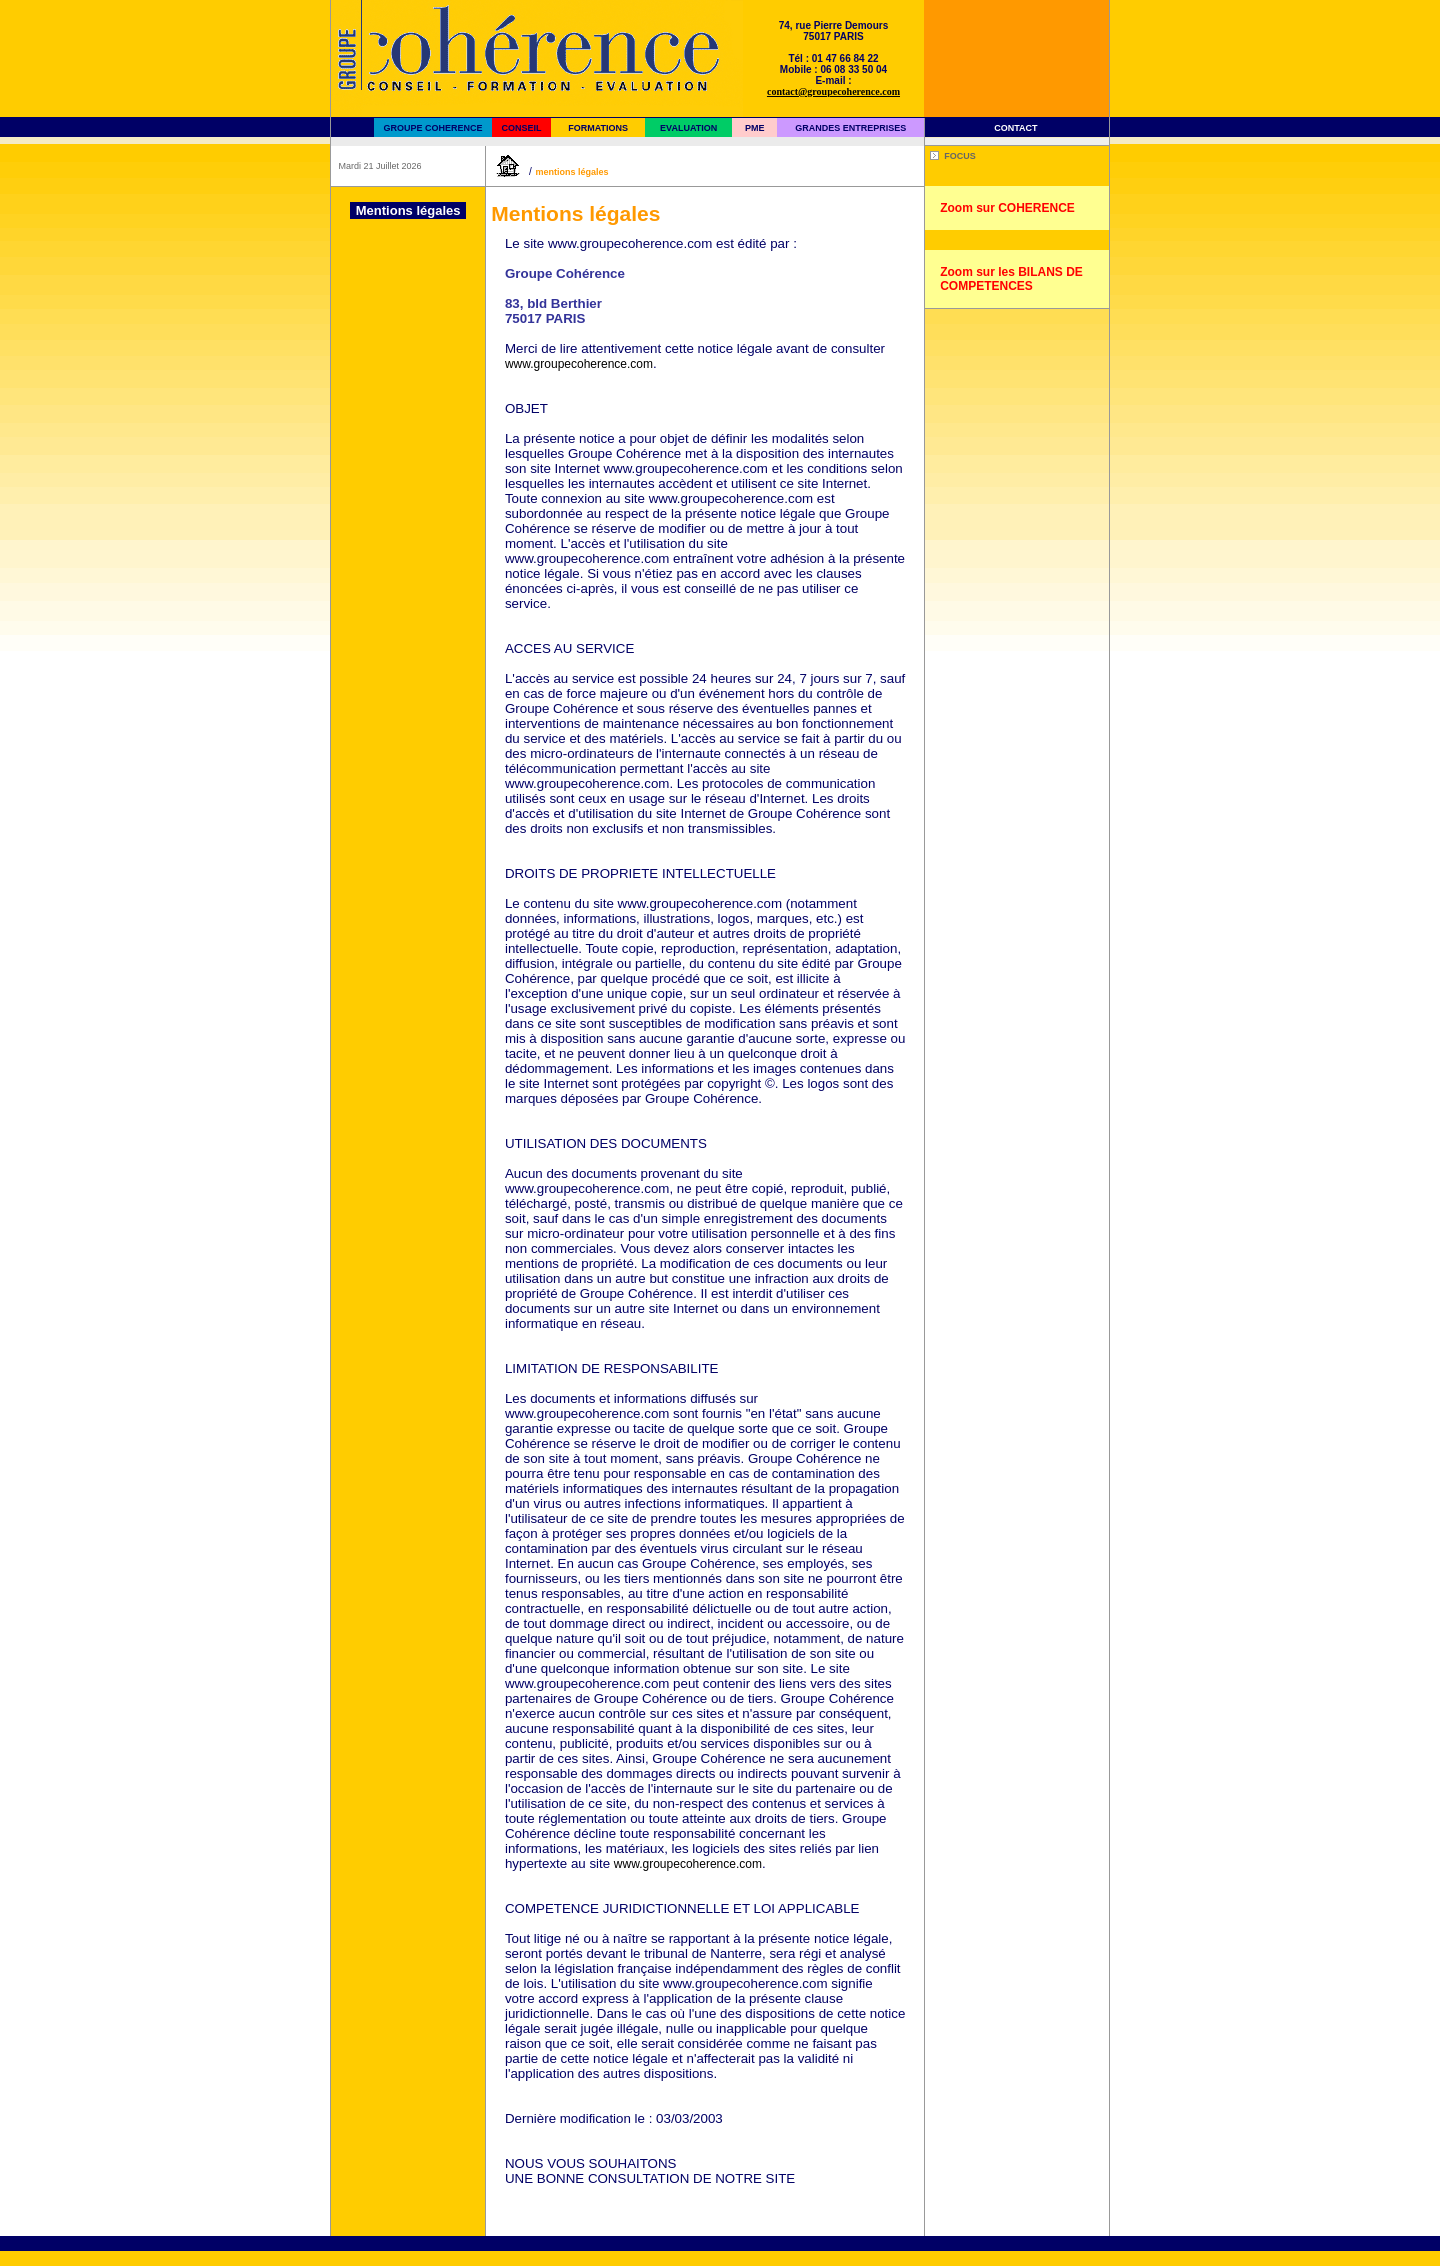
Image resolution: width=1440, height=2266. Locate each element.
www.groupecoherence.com (579, 364)
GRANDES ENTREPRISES (850, 128)
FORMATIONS (598, 128)
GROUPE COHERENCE (432, 128)
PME (755, 128)
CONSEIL (521, 128)
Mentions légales (571, 172)
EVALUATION (688, 128)
